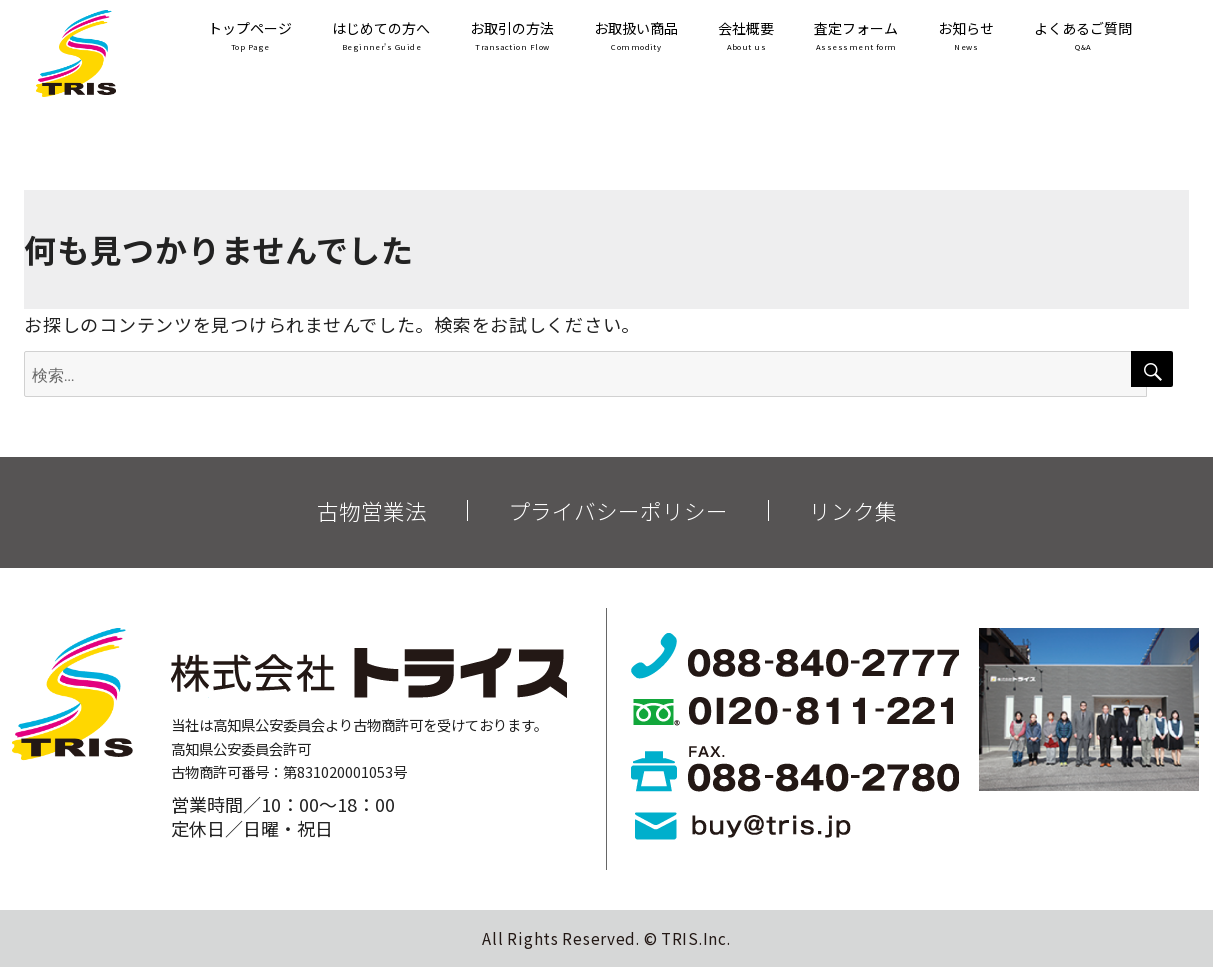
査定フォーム (856, 37)
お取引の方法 (512, 37)
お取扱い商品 (636, 37)
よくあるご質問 (1083, 37)
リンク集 (853, 511)
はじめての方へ (381, 37)
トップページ (250, 37)
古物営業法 (372, 511)
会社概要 (746, 37)
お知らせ (966, 37)
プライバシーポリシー (618, 511)
